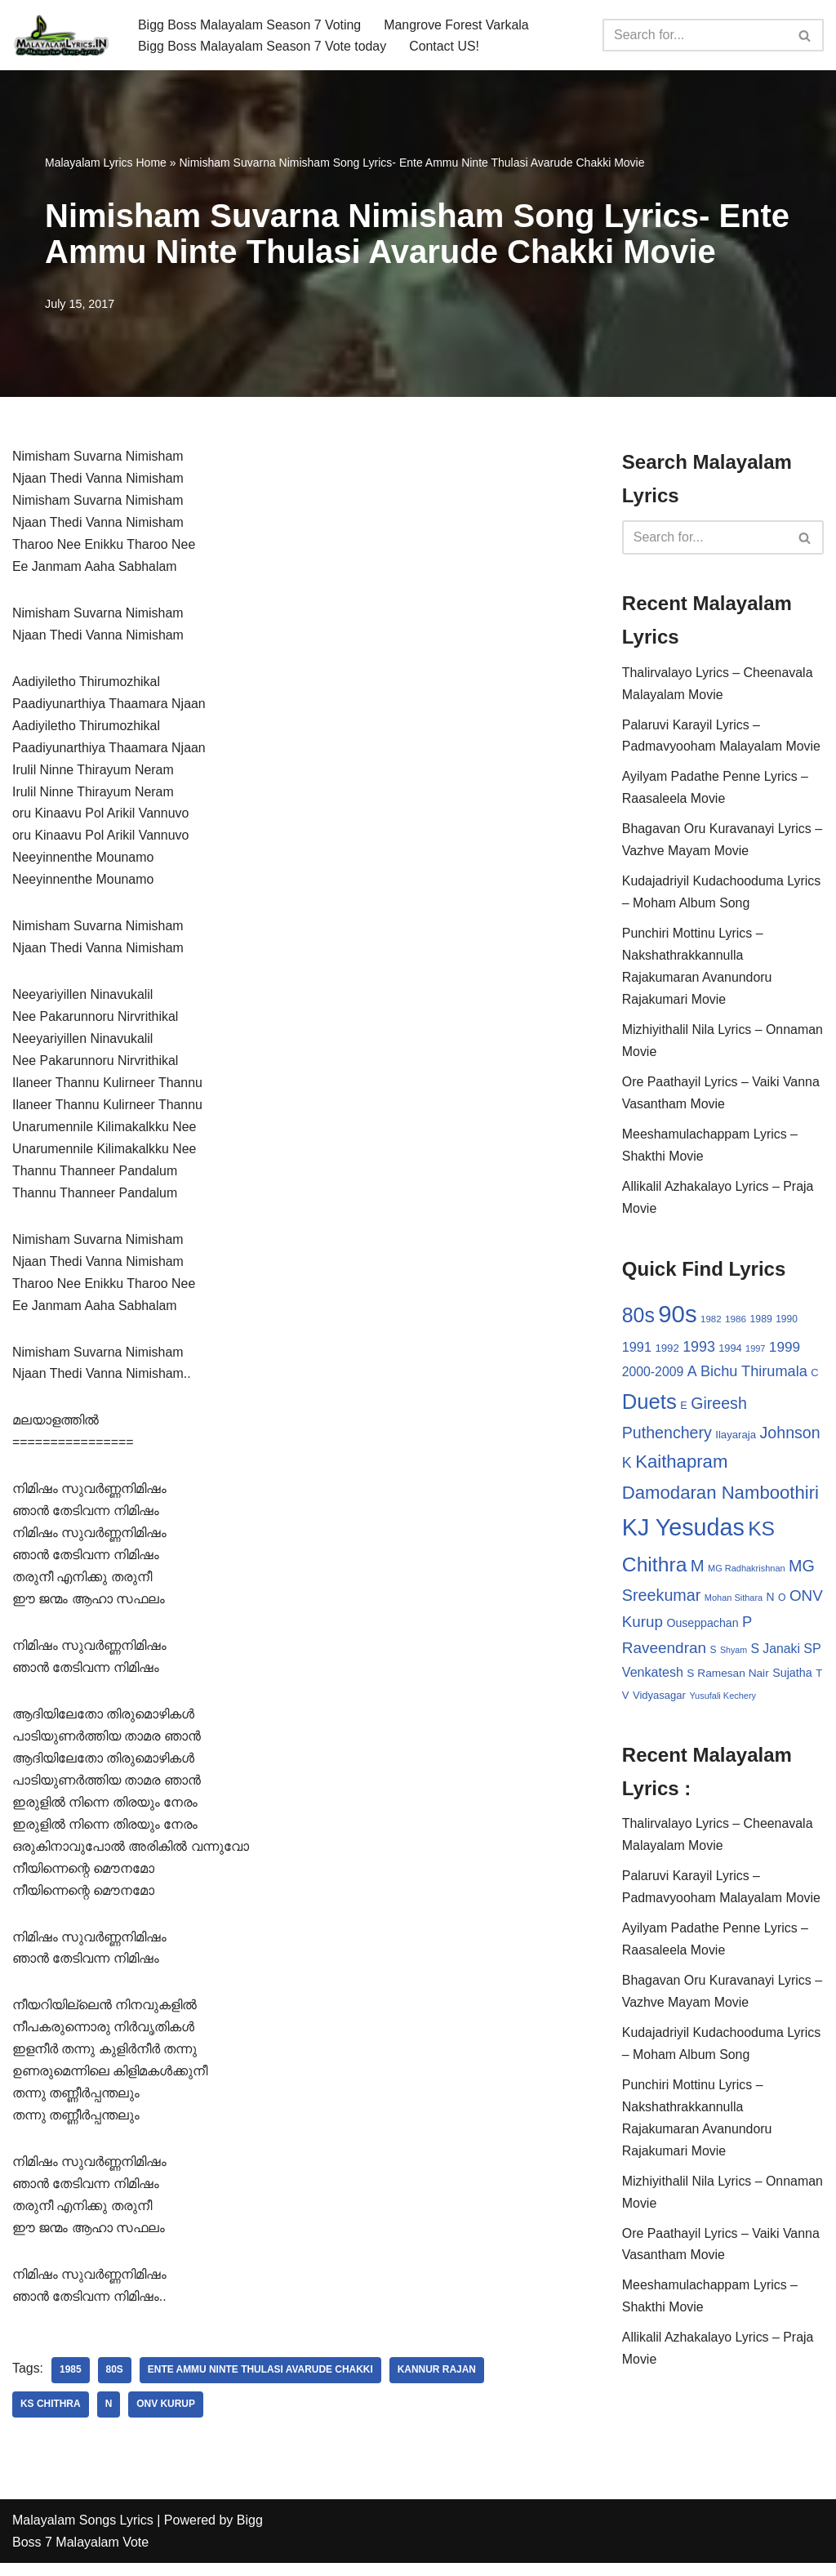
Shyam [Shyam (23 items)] (733, 1656)
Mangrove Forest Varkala (458, 24)
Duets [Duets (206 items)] (649, 1406)
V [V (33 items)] (625, 1702)
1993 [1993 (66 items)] (699, 1352)
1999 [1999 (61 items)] (784, 1352)
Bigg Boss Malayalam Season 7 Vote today (263, 46)
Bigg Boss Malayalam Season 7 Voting (250, 24)
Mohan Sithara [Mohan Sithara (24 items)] (734, 1603)
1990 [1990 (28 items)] (787, 1324)
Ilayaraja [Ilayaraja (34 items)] (735, 1440)
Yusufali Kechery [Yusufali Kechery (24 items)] (722, 1702)
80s (114, 2383)
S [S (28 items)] (713, 1656)
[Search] (695, 35)
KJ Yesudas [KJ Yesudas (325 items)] (683, 1534)
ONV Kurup (166, 2417)
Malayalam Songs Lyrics (82, 2533)
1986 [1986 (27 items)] (735, 1323)
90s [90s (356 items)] (677, 1318)
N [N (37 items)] (771, 1602)
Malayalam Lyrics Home (106, 162)
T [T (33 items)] (819, 1680)
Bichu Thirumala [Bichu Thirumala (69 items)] (753, 1376)
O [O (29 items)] (782, 1603)
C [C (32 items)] (814, 1377)
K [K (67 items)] (627, 1468)
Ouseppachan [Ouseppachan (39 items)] (702, 1629)
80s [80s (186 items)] (638, 1319)
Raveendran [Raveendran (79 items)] (664, 1654)
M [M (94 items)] (698, 1571)
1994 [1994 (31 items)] (729, 1353)
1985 (71, 2383)
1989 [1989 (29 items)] (761, 1324)
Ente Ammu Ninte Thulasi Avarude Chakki (261, 2383)
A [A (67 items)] (692, 1376)
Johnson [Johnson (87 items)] (790, 1438)
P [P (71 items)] (747, 1628)
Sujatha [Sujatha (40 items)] (792, 1679)
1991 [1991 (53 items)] (636, 1351)
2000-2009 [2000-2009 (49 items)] (652, 1377)
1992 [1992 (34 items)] (666, 1353)
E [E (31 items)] (683, 1410)
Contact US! (446, 46)
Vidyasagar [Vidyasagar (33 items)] (659, 1702)
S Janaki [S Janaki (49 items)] (775, 1655)
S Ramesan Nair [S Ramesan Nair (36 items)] (727, 1680)
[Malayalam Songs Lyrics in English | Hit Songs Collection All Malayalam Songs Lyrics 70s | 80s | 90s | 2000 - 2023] (61, 35)
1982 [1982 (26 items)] (710, 1324)
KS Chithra (50, 2417)
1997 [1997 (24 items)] (755, 1353)
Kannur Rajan (438, 2383)
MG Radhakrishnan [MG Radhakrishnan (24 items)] (746, 1574)
